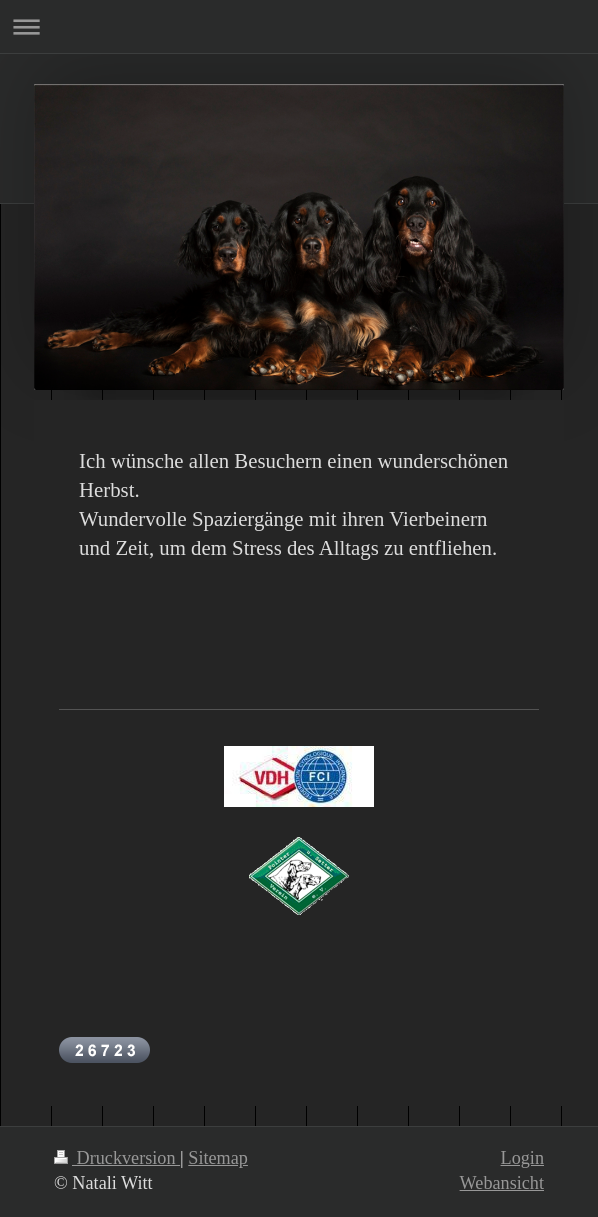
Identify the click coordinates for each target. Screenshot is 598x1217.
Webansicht (502, 1183)
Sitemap (218, 1158)
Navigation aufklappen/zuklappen (299, 26)
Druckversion (117, 1158)
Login (522, 1158)
